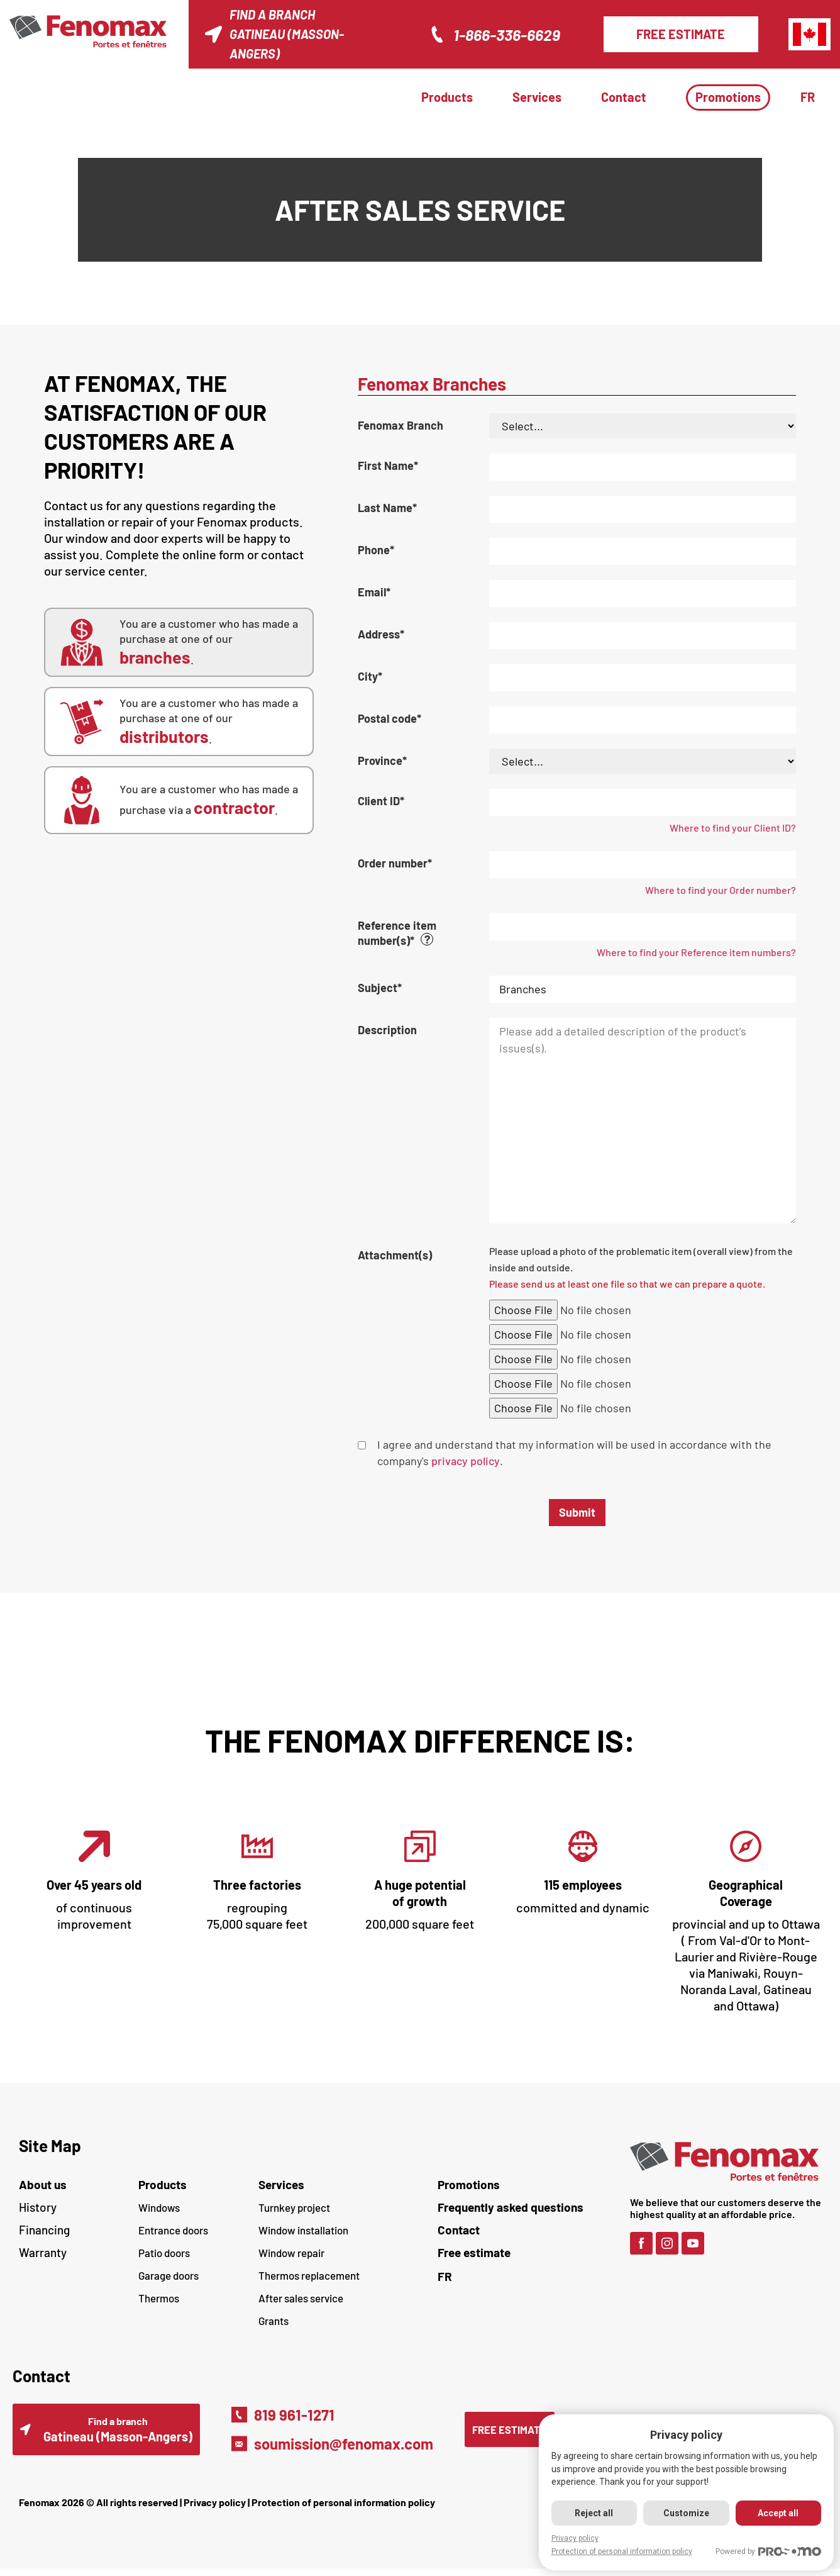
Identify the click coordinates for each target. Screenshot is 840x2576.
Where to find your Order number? (720, 890)
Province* (382, 760)
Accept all (777, 2513)
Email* (374, 592)
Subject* (380, 988)
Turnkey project (294, 2207)
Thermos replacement (309, 2275)
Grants (273, 2320)
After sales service (300, 2298)
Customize (684, 2513)
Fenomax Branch (400, 425)
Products (447, 96)
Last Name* (387, 508)
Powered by (768, 2551)
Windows (159, 2207)
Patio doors (164, 2252)
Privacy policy (215, 2510)
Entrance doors (173, 2230)
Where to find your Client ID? (733, 828)
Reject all (591, 2513)
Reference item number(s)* (423, 932)
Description (387, 1030)
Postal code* (389, 718)
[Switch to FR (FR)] (527, 2276)
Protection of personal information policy (343, 2510)
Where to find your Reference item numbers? (696, 952)
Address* (381, 634)
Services (536, 96)
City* (370, 676)
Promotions (728, 96)
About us (43, 2184)
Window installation (303, 2230)
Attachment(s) (395, 1255)
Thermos (158, 2298)
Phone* (376, 550)
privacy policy (465, 1461)
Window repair (291, 2252)
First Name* (388, 465)
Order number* (395, 863)
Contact (623, 96)
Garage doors (168, 2275)
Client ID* (381, 801)
